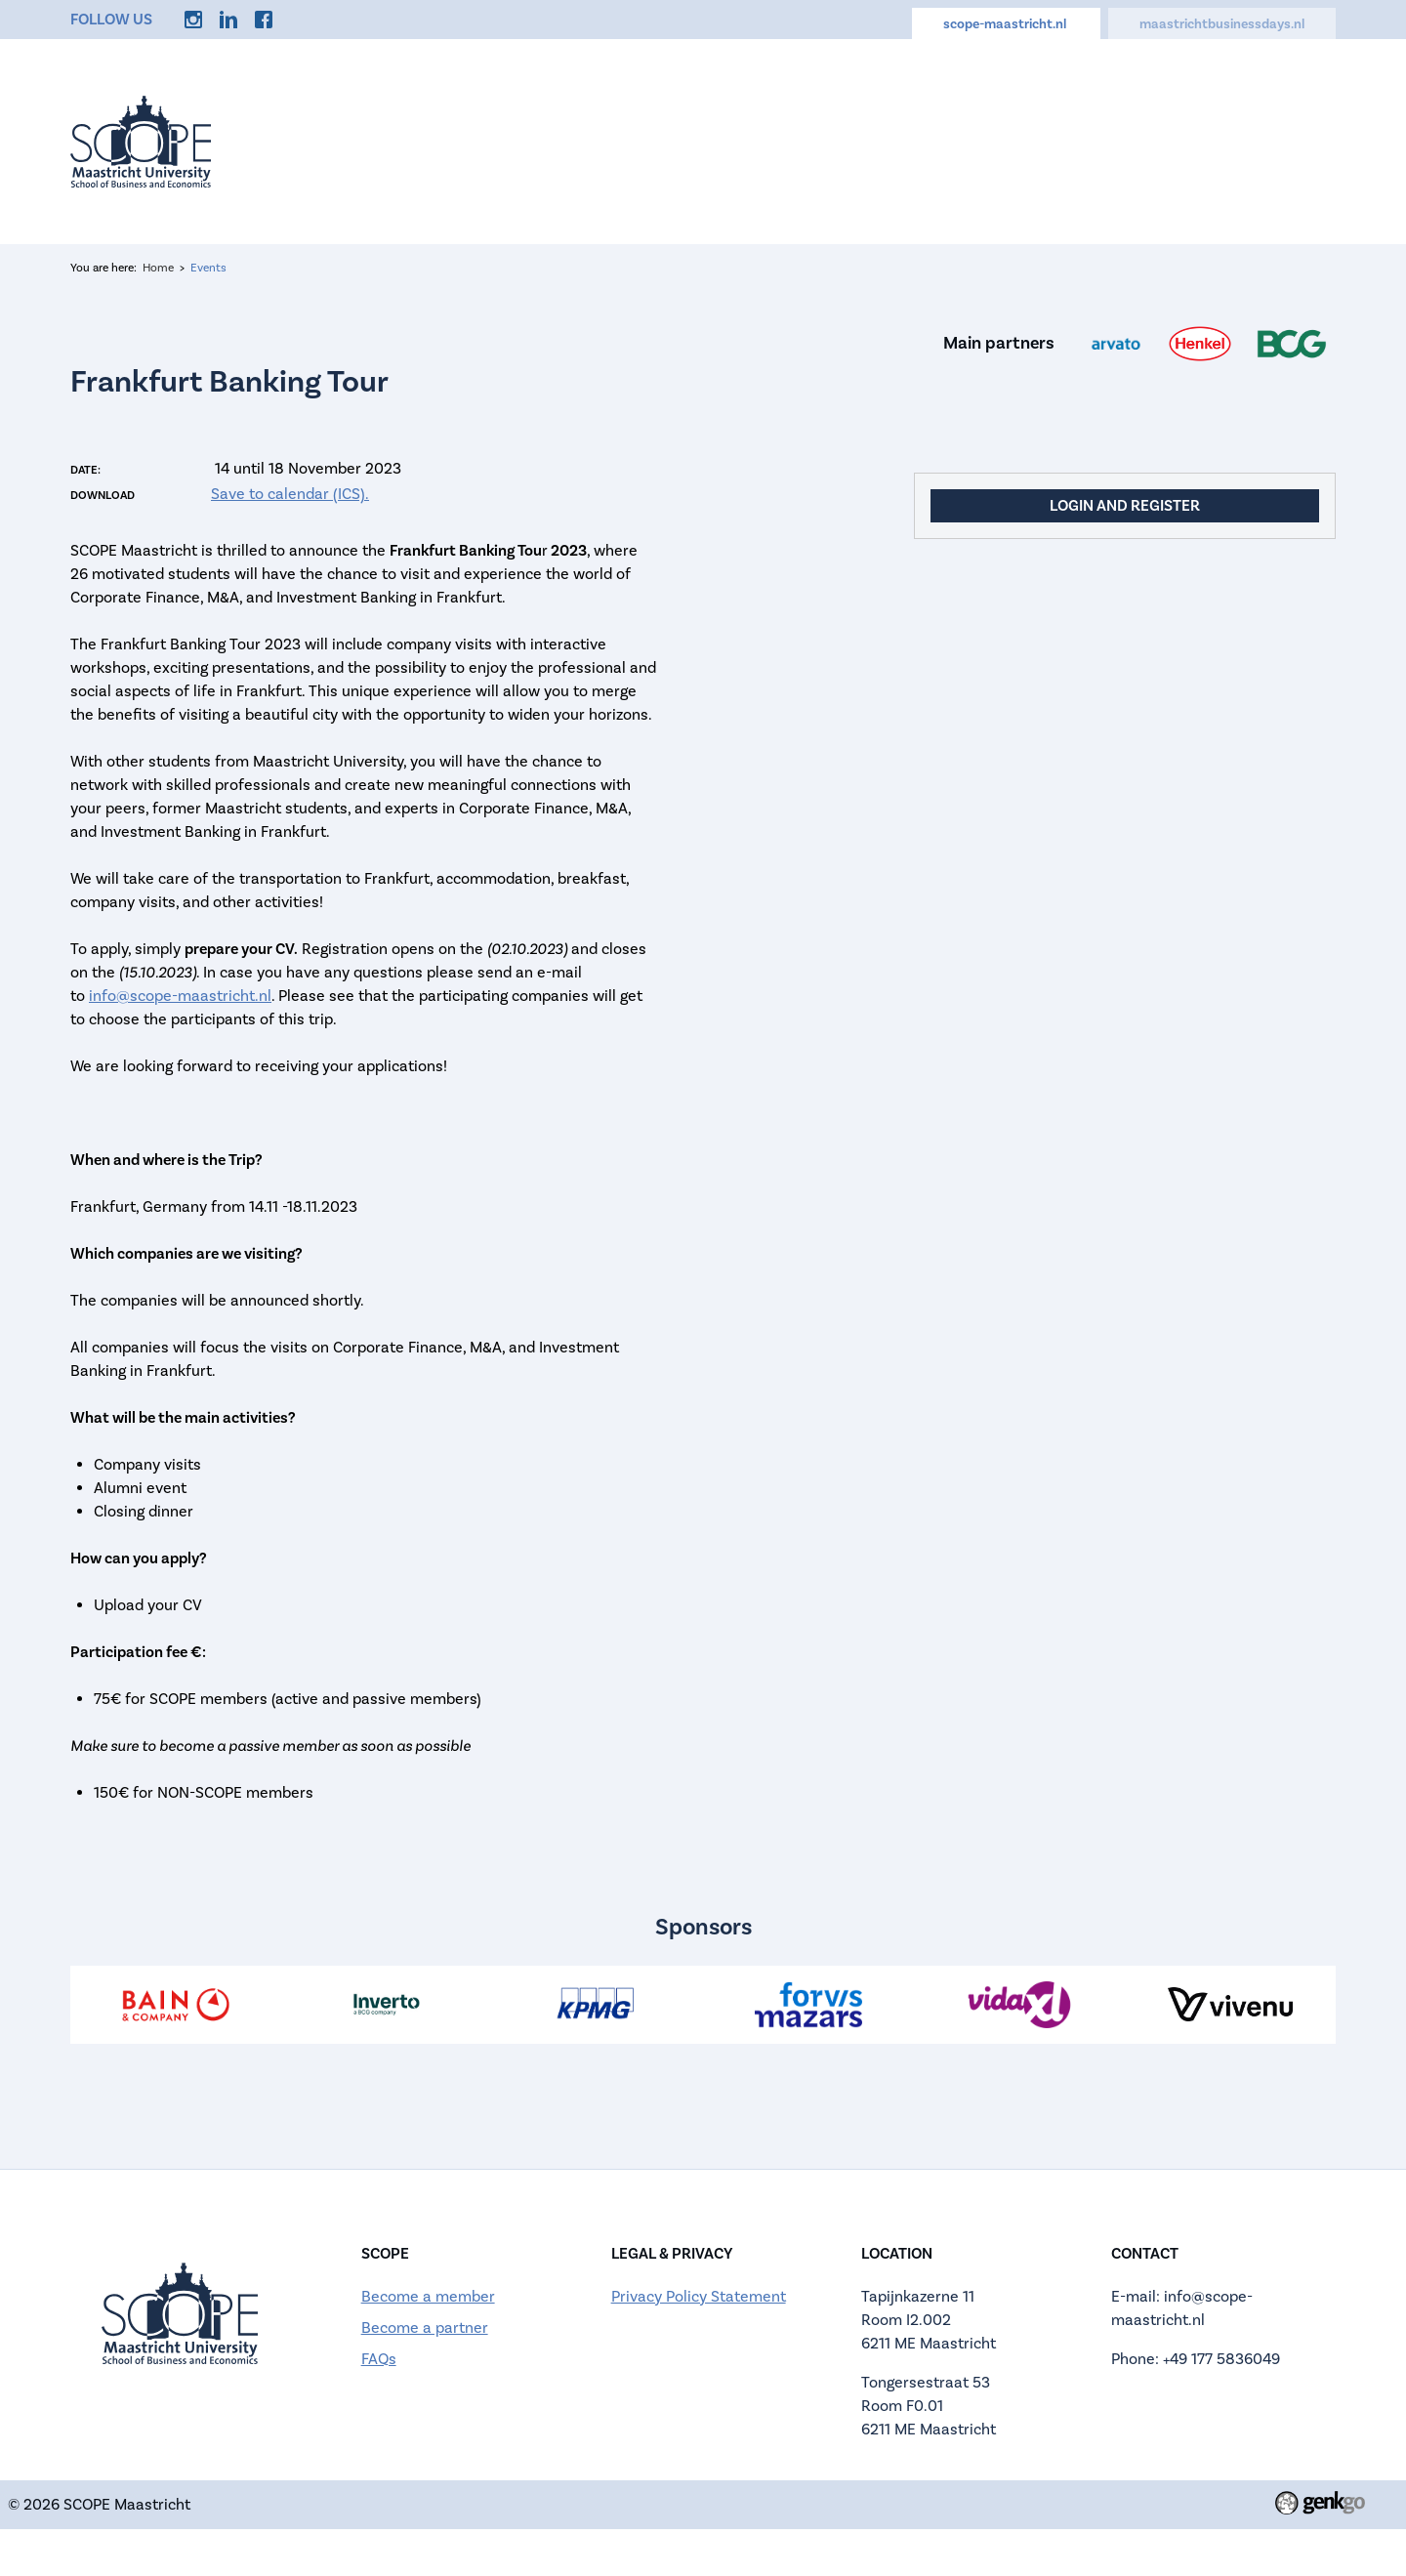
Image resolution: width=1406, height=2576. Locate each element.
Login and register (1125, 506)
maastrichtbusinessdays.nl (1221, 24)
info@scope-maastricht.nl (180, 996)
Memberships (944, 136)
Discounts (1184, 136)
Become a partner (424, 2328)
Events (580, 136)
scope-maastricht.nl (1006, 24)
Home (484, 136)
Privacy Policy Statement (698, 2296)
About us (687, 136)
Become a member (428, 2296)
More (1289, 136)
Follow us (111, 19)
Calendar (805, 136)
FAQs (378, 2359)
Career (1073, 136)
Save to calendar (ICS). (290, 494)
